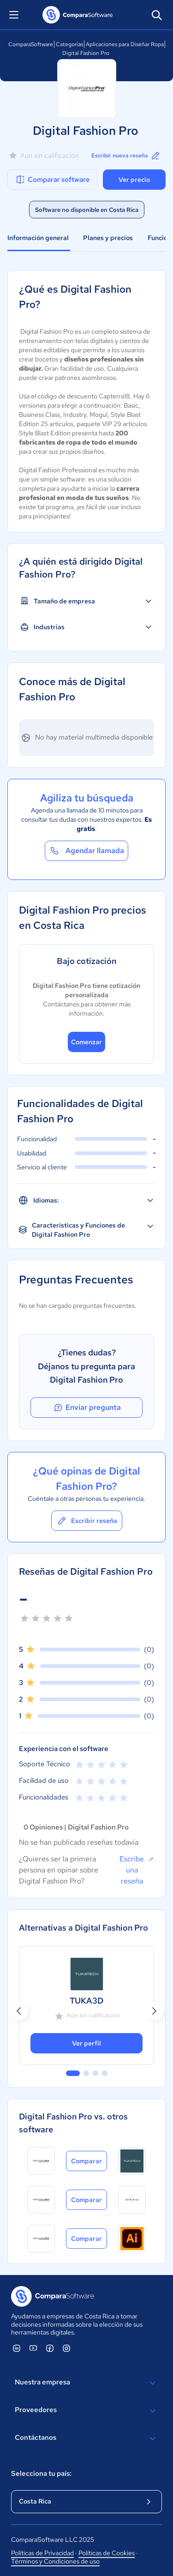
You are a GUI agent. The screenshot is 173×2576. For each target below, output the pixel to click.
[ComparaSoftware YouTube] (33, 2347)
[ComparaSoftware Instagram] (66, 2347)
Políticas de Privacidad (42, 2553)
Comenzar (86, 1042)
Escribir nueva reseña (126, 155)
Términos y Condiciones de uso (55, 2561)
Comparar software (52, 179)
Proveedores (86, 2410)
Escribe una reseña (136, 1870)
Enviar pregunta (87, 1407)
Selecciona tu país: (41, 2473)
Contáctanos (86, 2438)
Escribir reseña (86, 1520)
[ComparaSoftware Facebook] (49, 2347)
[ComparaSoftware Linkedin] (16, 2347)
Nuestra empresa (86, 2383)
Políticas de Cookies (106, 2553)
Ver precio (134, 179)
